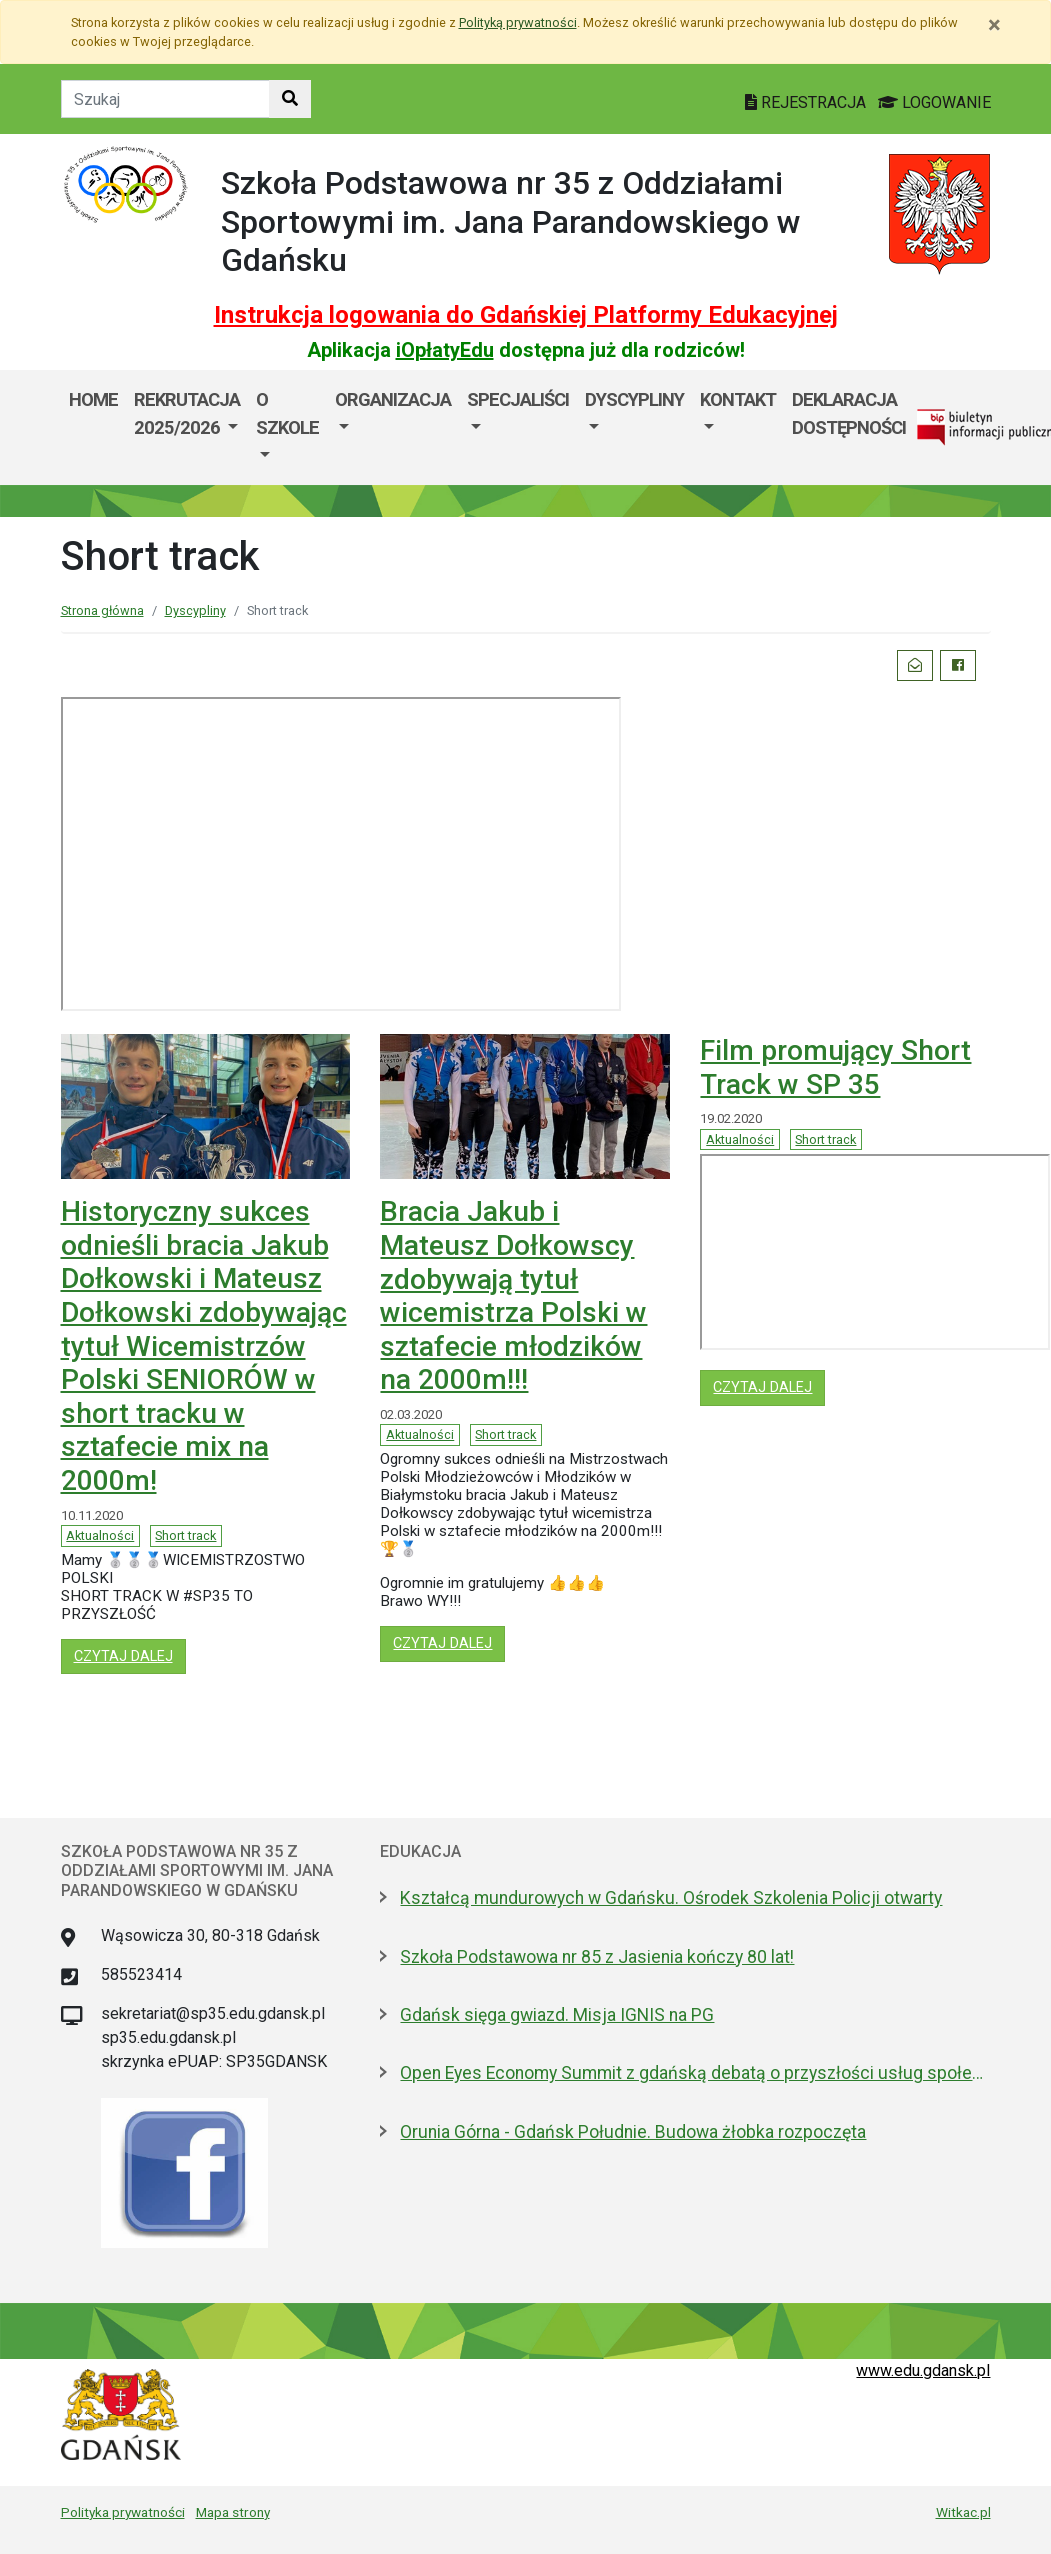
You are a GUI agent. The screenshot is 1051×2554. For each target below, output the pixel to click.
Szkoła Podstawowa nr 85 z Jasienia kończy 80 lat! (597, 1957)
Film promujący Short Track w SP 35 (835, 1067)
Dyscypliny (634, 399)
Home (93, 399)
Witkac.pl (963, 2512)
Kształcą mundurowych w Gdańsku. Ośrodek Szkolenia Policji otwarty (671, 1898)
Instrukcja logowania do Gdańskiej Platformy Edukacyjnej (526, 315)
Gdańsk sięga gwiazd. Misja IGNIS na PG (557, 2015)
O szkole (287, 413)
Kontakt (738, 399)
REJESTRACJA (807, 102)
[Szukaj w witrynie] (290, 99)
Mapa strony (233, 2512)
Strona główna (102, 610)
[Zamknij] (994, 25)
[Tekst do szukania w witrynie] (165, 99)
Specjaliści (518, 399)
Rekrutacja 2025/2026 (187, 413)
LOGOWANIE (934, 102)
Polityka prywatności (123, 2512)
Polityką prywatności (518, 22)
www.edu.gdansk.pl (923, 2370)
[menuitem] (187, 427)
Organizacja (393, 399)
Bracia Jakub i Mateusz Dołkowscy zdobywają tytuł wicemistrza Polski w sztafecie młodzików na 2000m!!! (513, 1295)
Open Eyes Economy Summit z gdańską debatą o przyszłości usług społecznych (695, 2073)
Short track (185, 1535)
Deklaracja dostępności (849, 413)
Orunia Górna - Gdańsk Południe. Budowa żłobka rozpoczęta (633, 2132)
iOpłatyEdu (445, 350)
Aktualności (100, 1535)
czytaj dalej (130, 1655)
